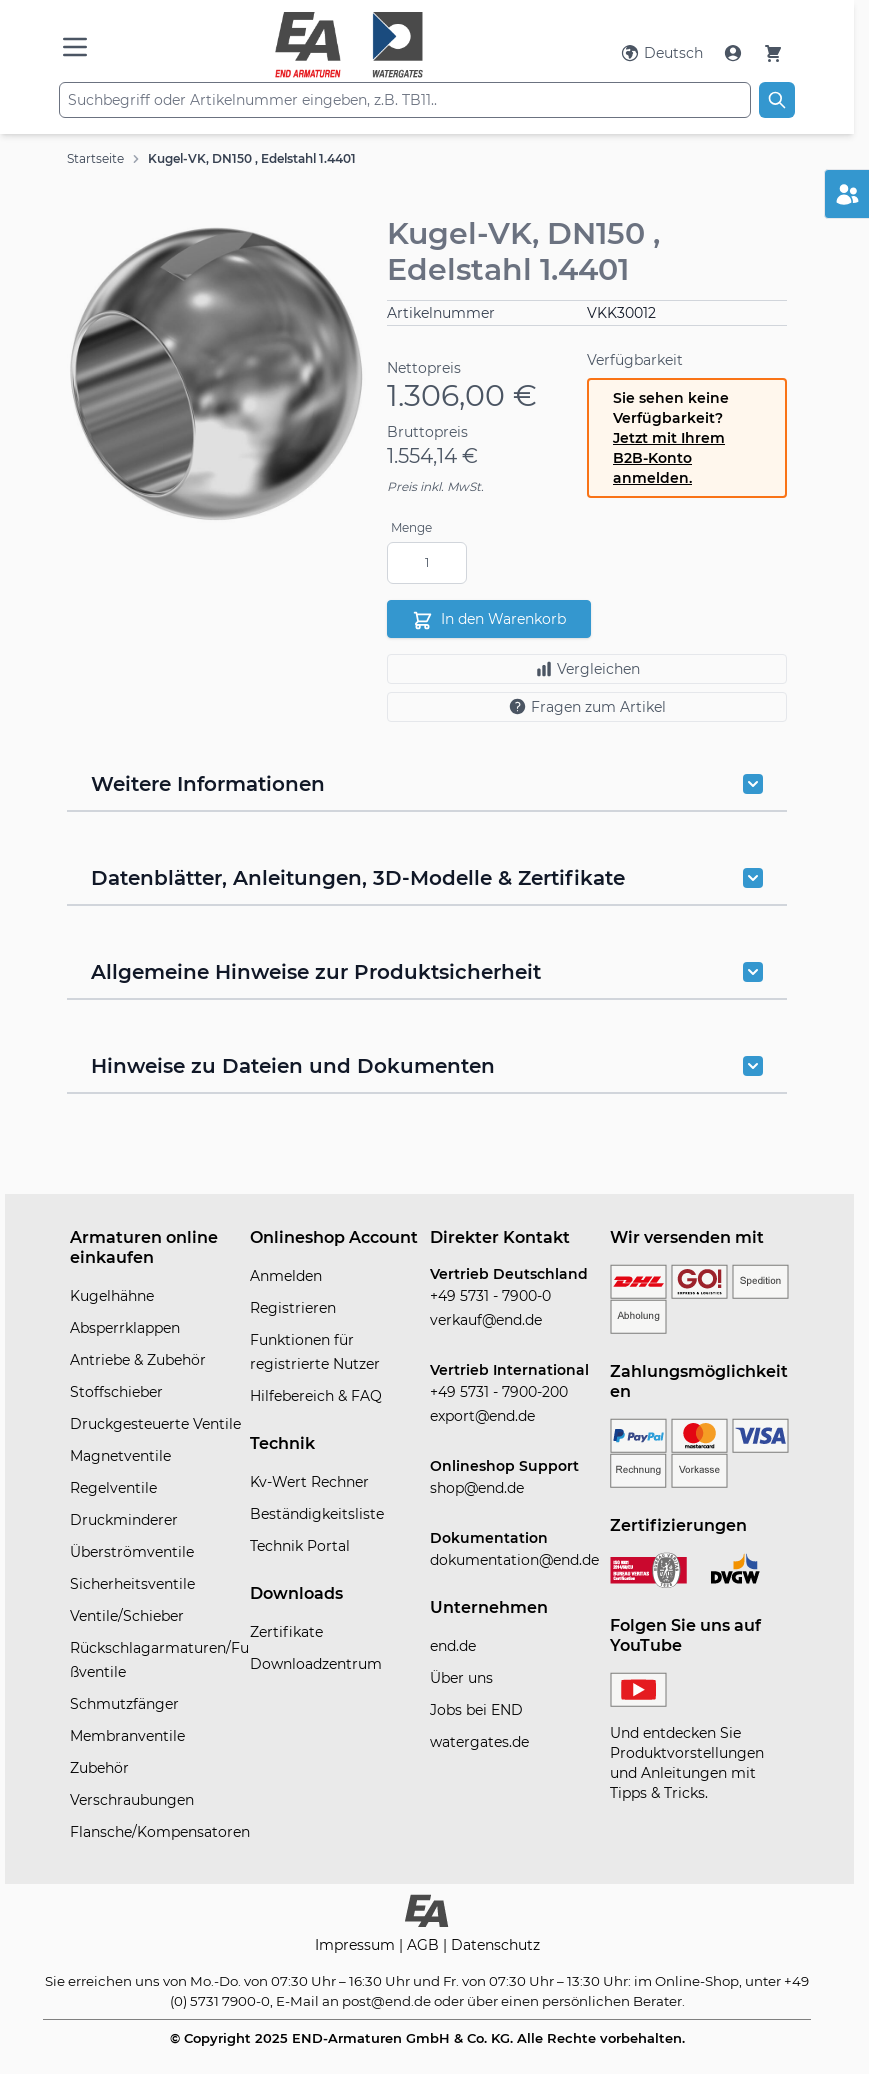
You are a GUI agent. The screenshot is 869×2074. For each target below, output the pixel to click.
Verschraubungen (132, 1800)
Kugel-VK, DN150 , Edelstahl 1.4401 (252, 158)
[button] (217, 374)
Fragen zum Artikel (587, 706)
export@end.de (482, 1416)
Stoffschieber (116, 1392)
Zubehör (99, 1768)
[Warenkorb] (773, 52)
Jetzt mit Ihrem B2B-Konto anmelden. (669, 458)
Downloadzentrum (316, 1664)
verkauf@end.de (486, 1320)
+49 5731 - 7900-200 (499, 1392)
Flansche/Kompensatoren (160, 1832)
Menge (411, 527)
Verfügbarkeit (635, 360)
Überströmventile (132, 1552)
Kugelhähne (112, 1296)
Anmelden (286, 1276)
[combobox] (405, 100)
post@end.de (386, 2001)
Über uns (461, 1678)
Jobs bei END (476, 1710)
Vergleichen (587, 669)
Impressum (357, 1945)
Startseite (95, 158)
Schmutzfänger (124, 1704)
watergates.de (479, 1742)
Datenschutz (495, 1945)
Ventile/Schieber (127, 1616)
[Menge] (427, 563)
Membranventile (127, 1736)
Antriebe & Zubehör (138, 1360)
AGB (425, 1945)
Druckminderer (124, 1520)
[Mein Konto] (735, 53)
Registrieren (293, 1308)
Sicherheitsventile (132, 1584)
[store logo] (349, 45)
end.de (453, 1646)
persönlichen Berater (612, 2001)
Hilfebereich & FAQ (316, 1396)
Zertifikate (286, 1632)
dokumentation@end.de (514, 1560)
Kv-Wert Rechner (309, 1482)
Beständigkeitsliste (317, 1514)
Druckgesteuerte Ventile (155, 1424)
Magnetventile (120, 1456)
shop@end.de (477, 1488)
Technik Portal (300, 1546)
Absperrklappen (125, 1328)
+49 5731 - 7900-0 (490, 1296)
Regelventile (113, 1488)
